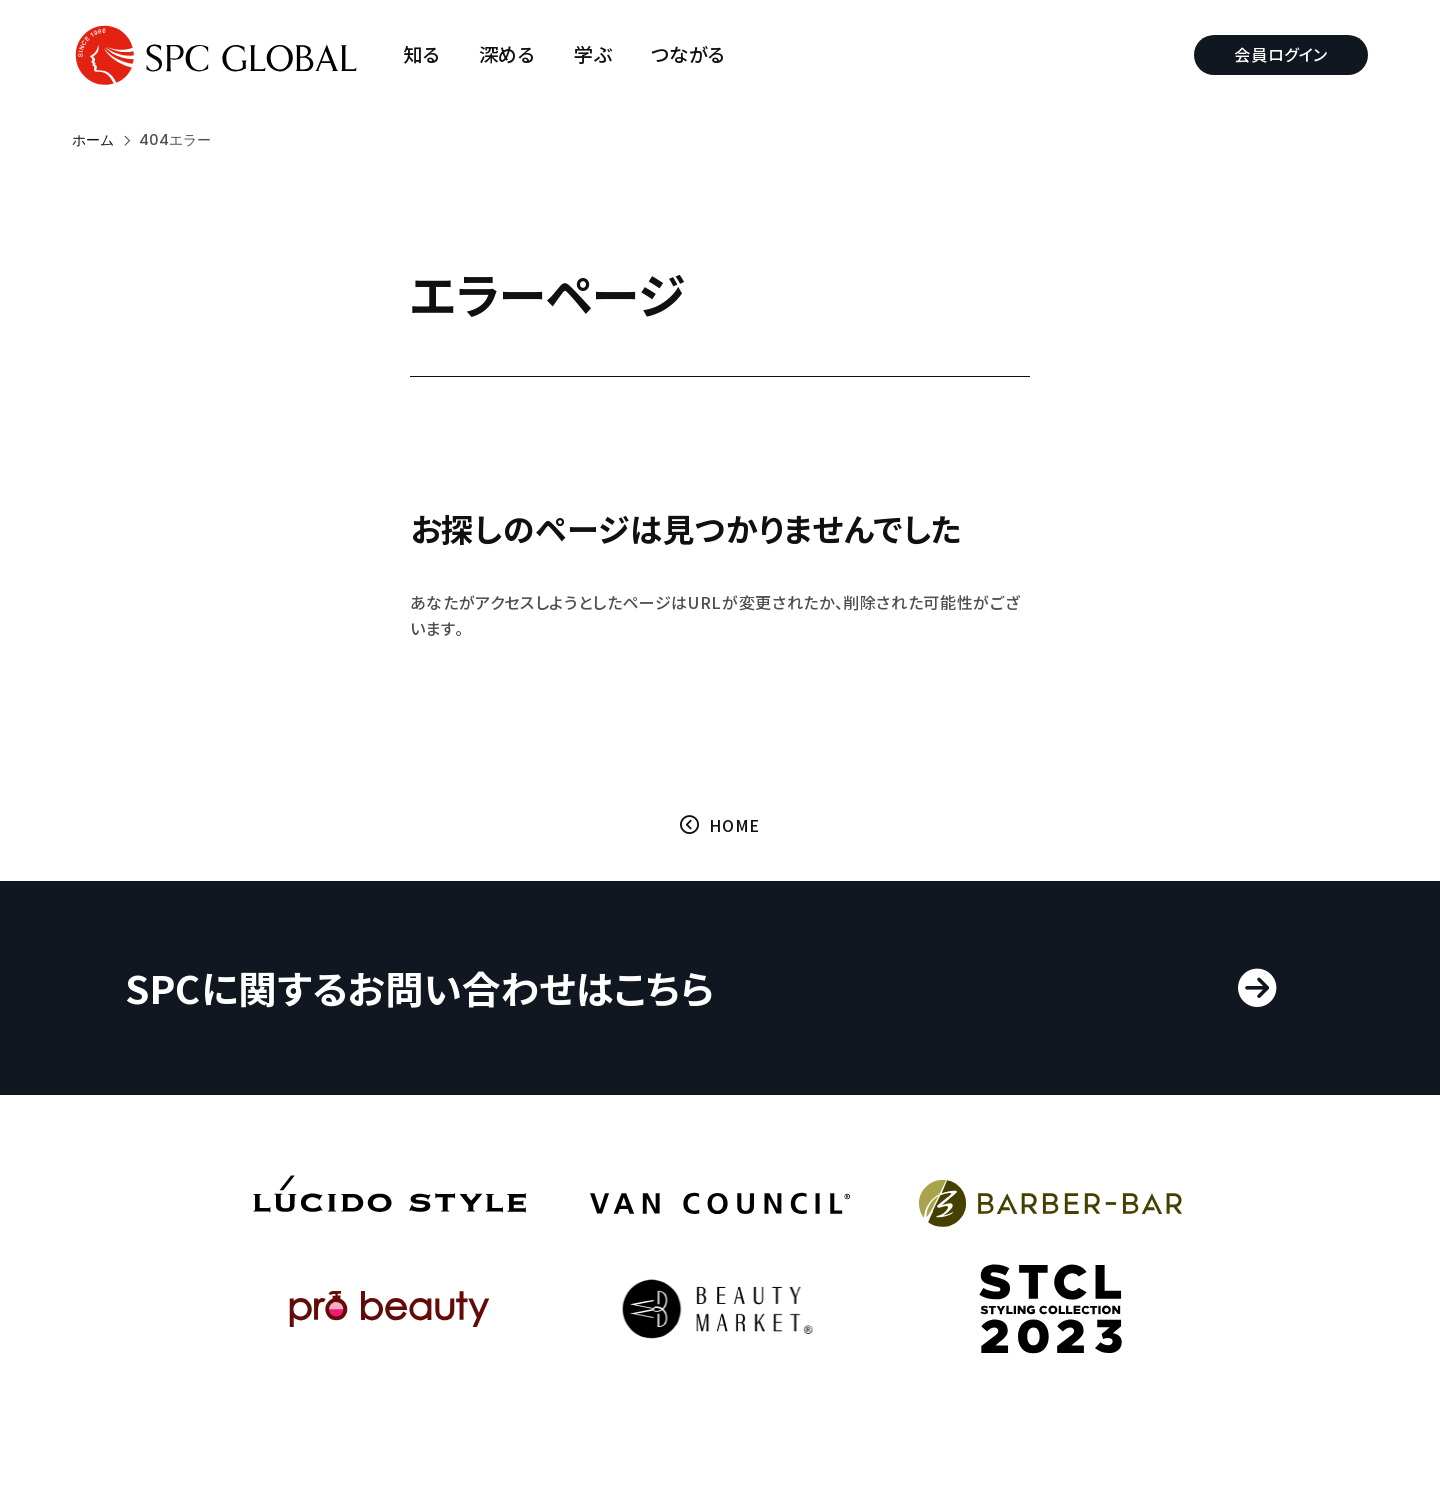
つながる (689, 54)
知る (421, 54)
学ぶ (593, 54)
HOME (734, 825)
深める (507, 54)
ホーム (93, 140)
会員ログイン (1281, 54)
